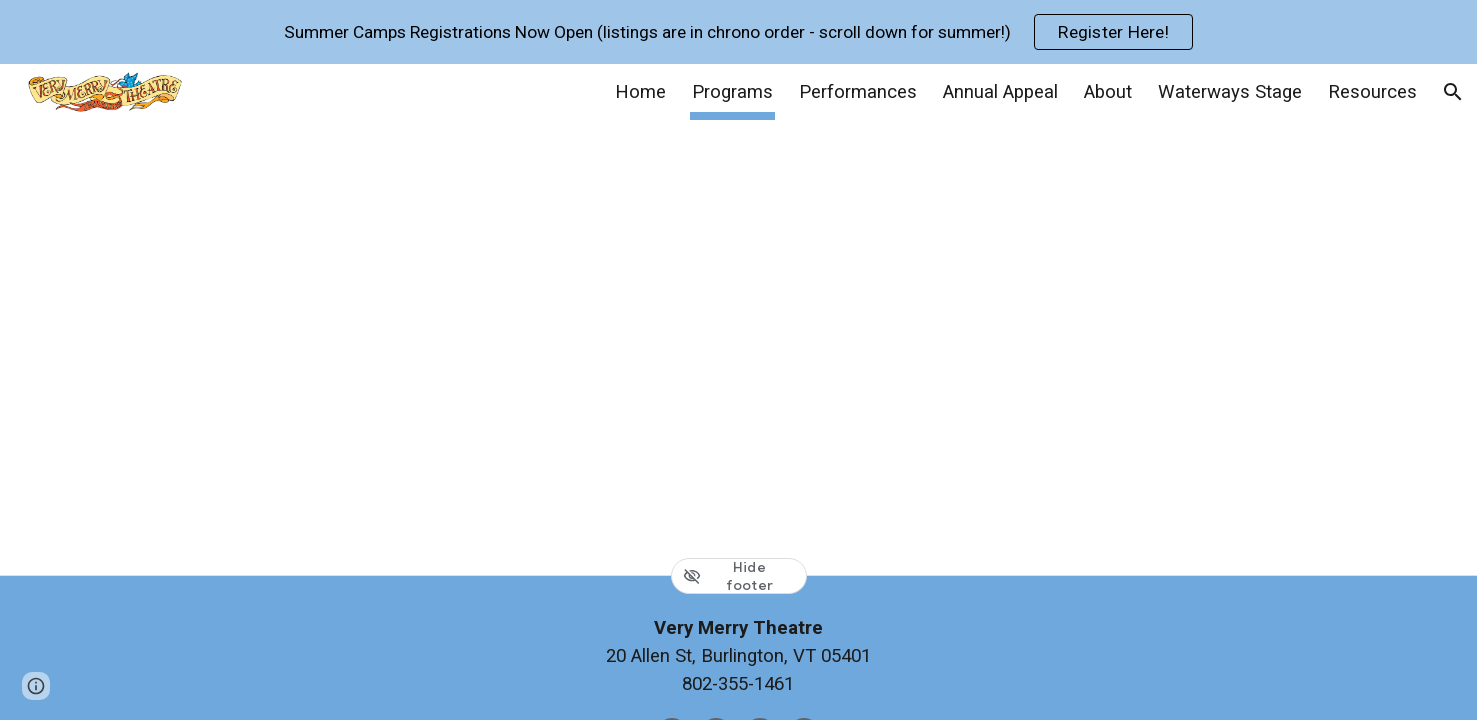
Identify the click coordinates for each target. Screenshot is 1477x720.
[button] (1453, 92)
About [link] (1108, 92)
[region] (738, 32)
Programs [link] (732, 92)
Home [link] (640, 92)
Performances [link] (858, 92)
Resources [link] (1372, 92)
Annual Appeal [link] (1000, 92)
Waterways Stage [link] (1230, 92)
